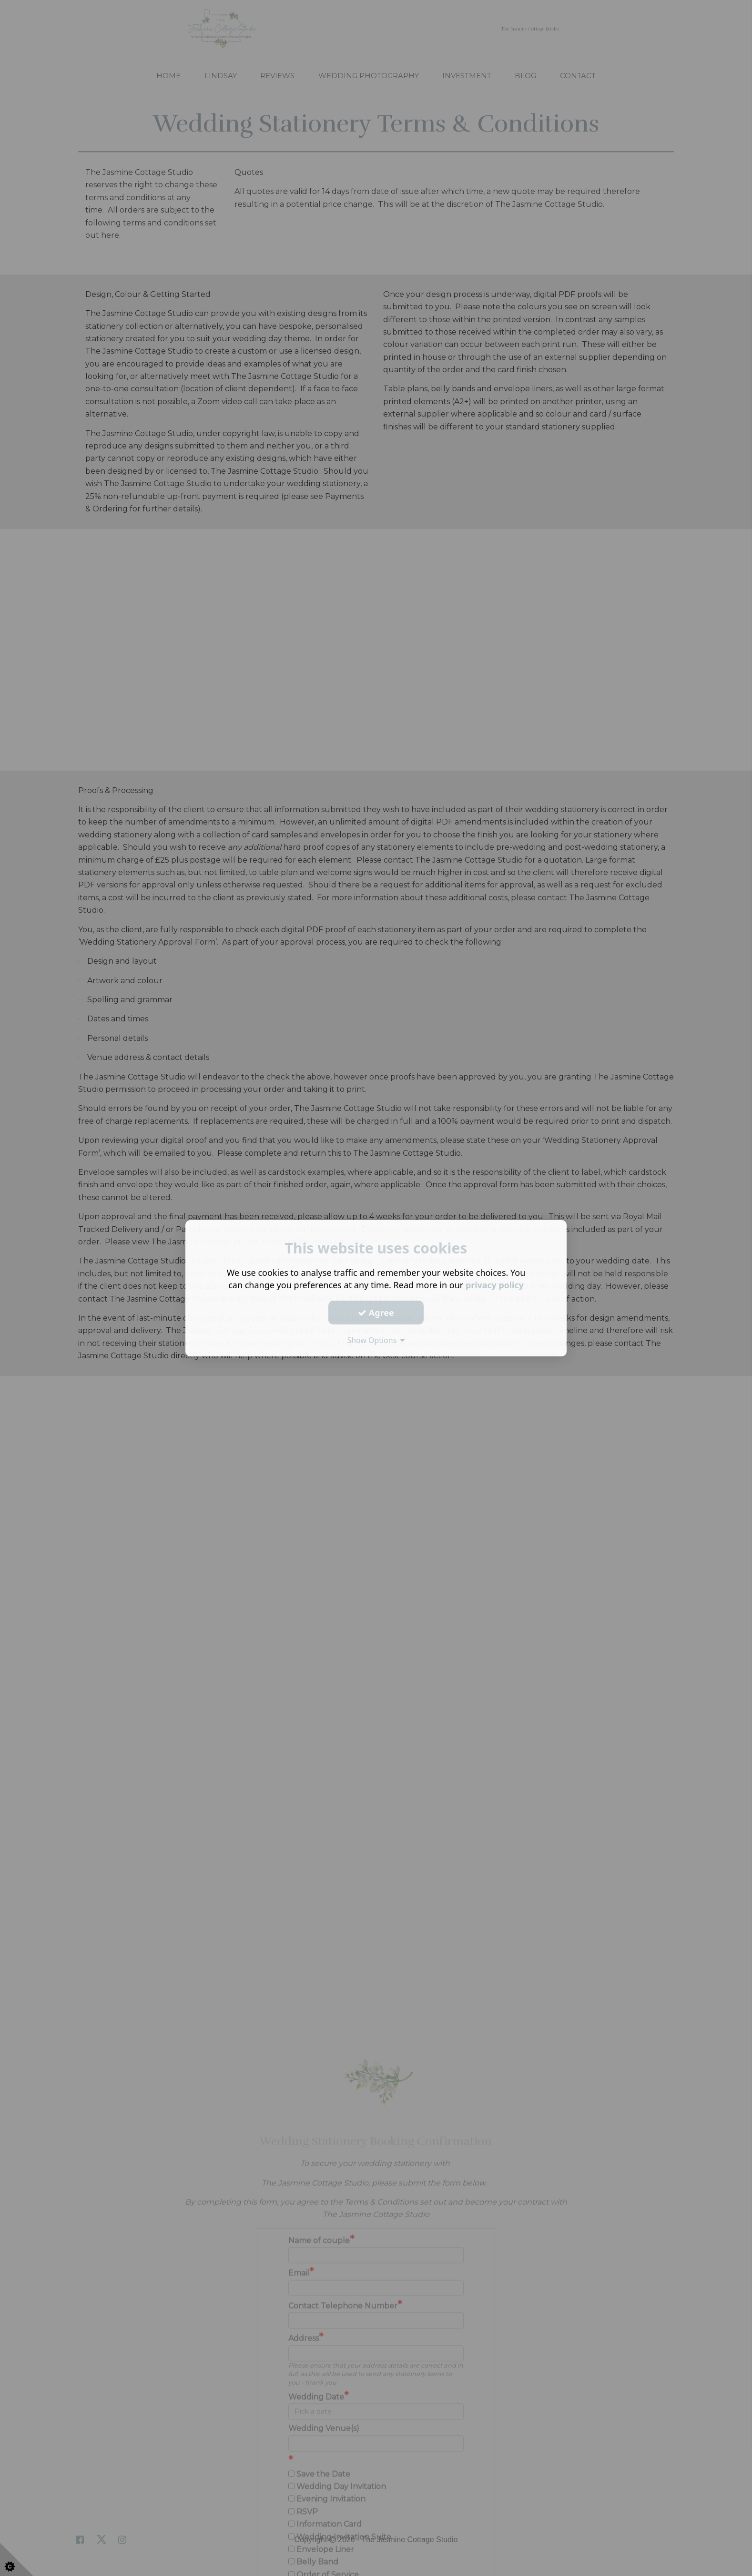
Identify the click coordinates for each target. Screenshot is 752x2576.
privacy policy (494, 1285)
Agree (376, 1312)
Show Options (376, 1340)
